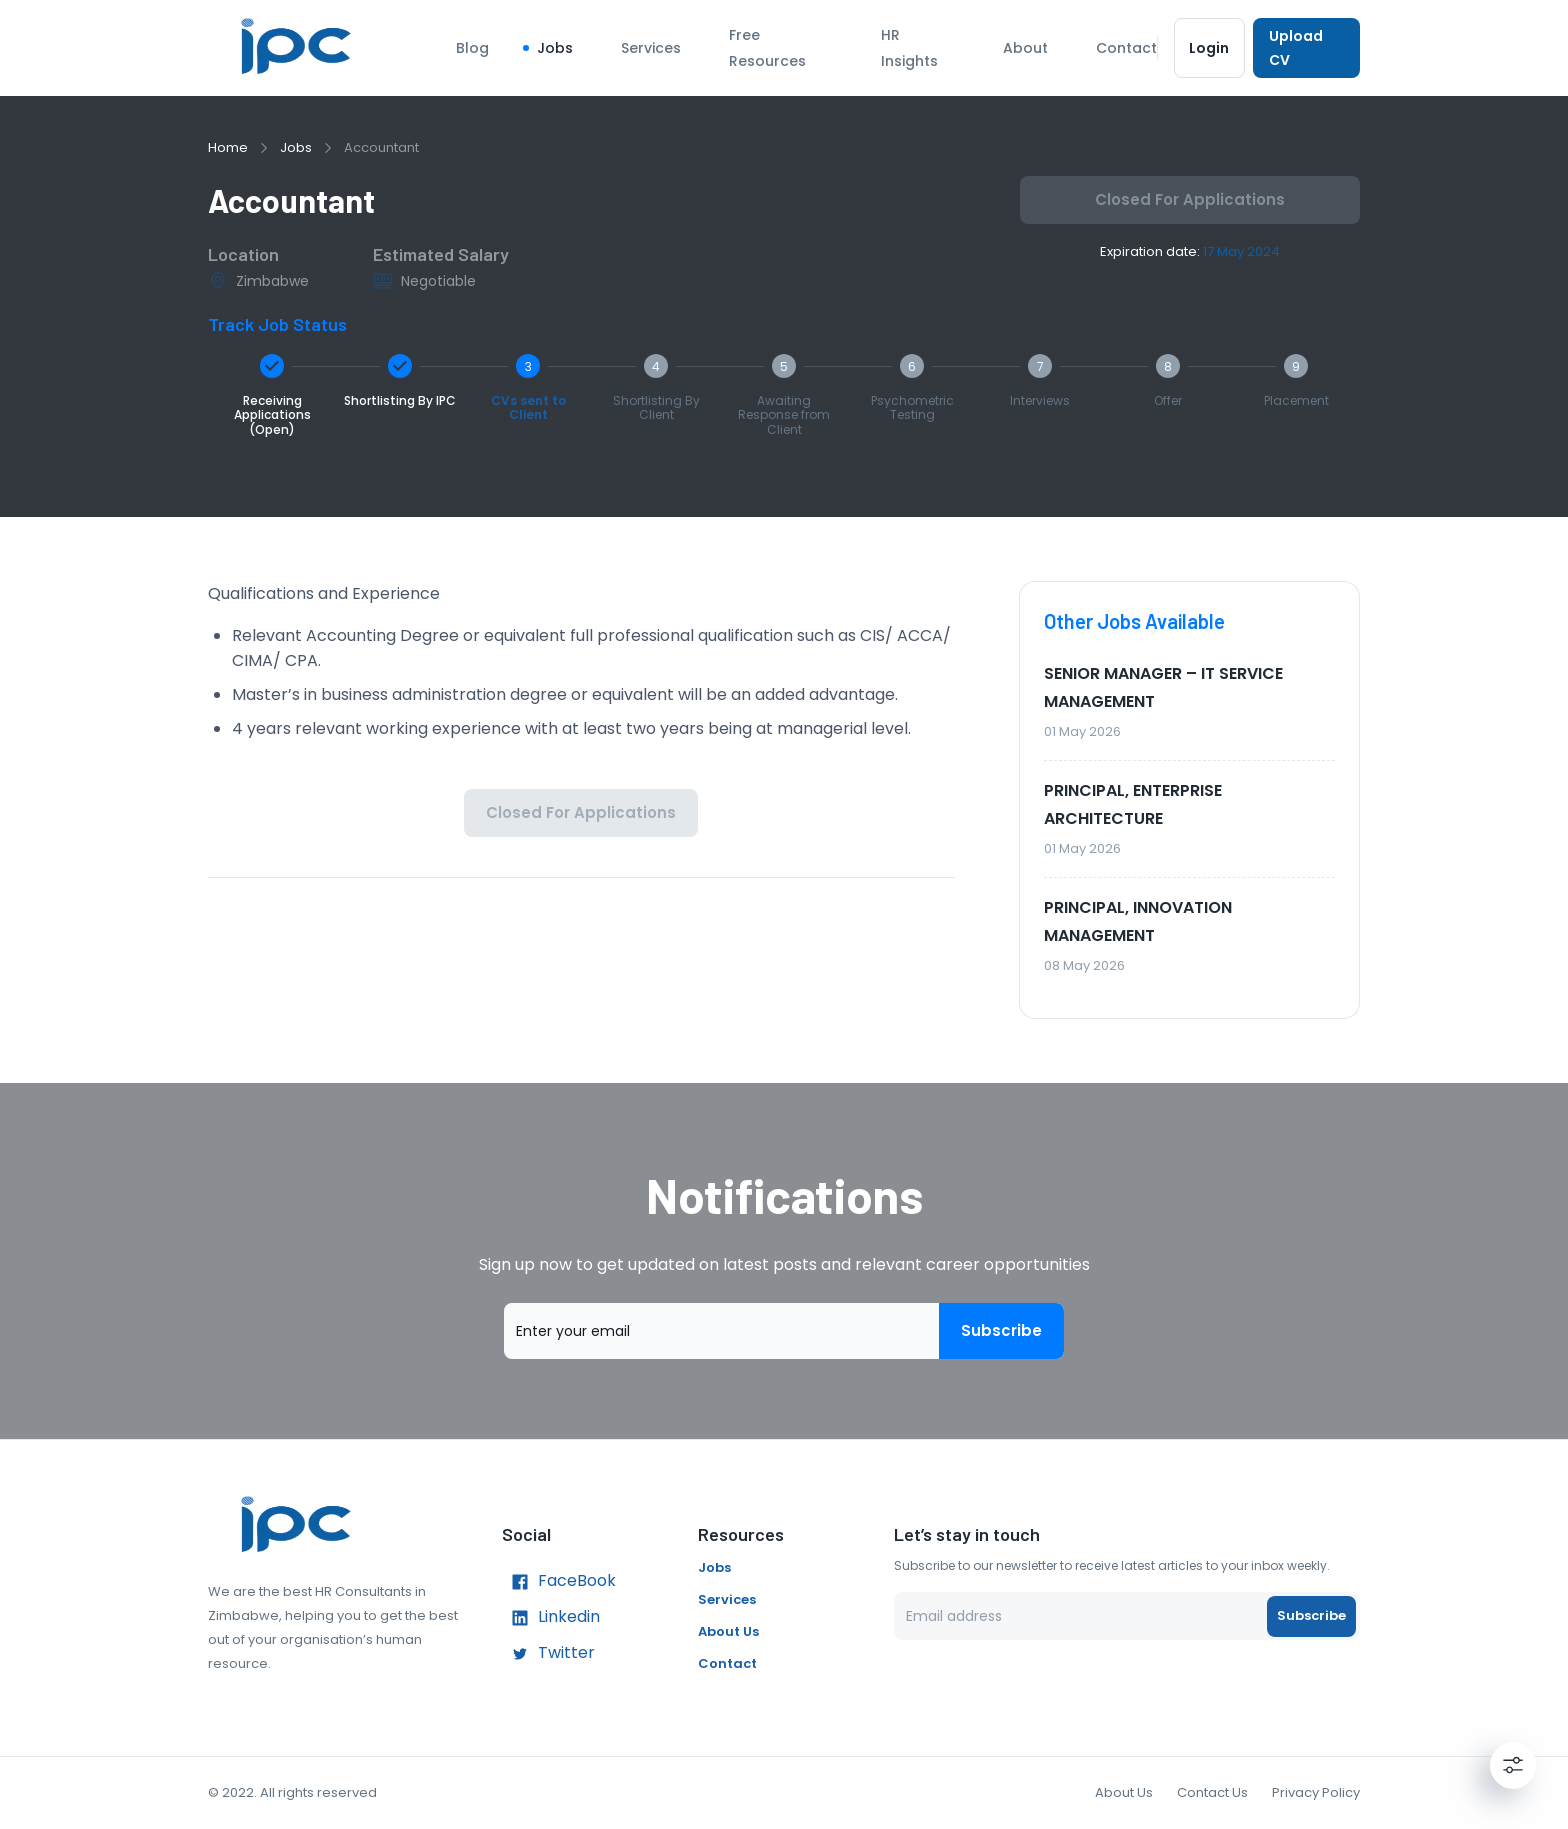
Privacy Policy (1316, 1792)
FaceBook (559, 1582)
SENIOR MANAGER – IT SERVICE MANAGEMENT (1163, 687)
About (1025, 48)
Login (1209, 48)
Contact (1126, 48)
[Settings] (1513, 1765)
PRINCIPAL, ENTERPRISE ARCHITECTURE (1133, 804)
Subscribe (1001, 1331)
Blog (472, 48)
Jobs (555, 48)
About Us (728, 1631)
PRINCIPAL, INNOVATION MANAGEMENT (1138, 921)
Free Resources (767, 48)
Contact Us (1212, 1792)
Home (228, 147)
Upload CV (1306, 48)
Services (651, 48)
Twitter (548, 1654)
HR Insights (909, 48)
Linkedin (551, 1618)
